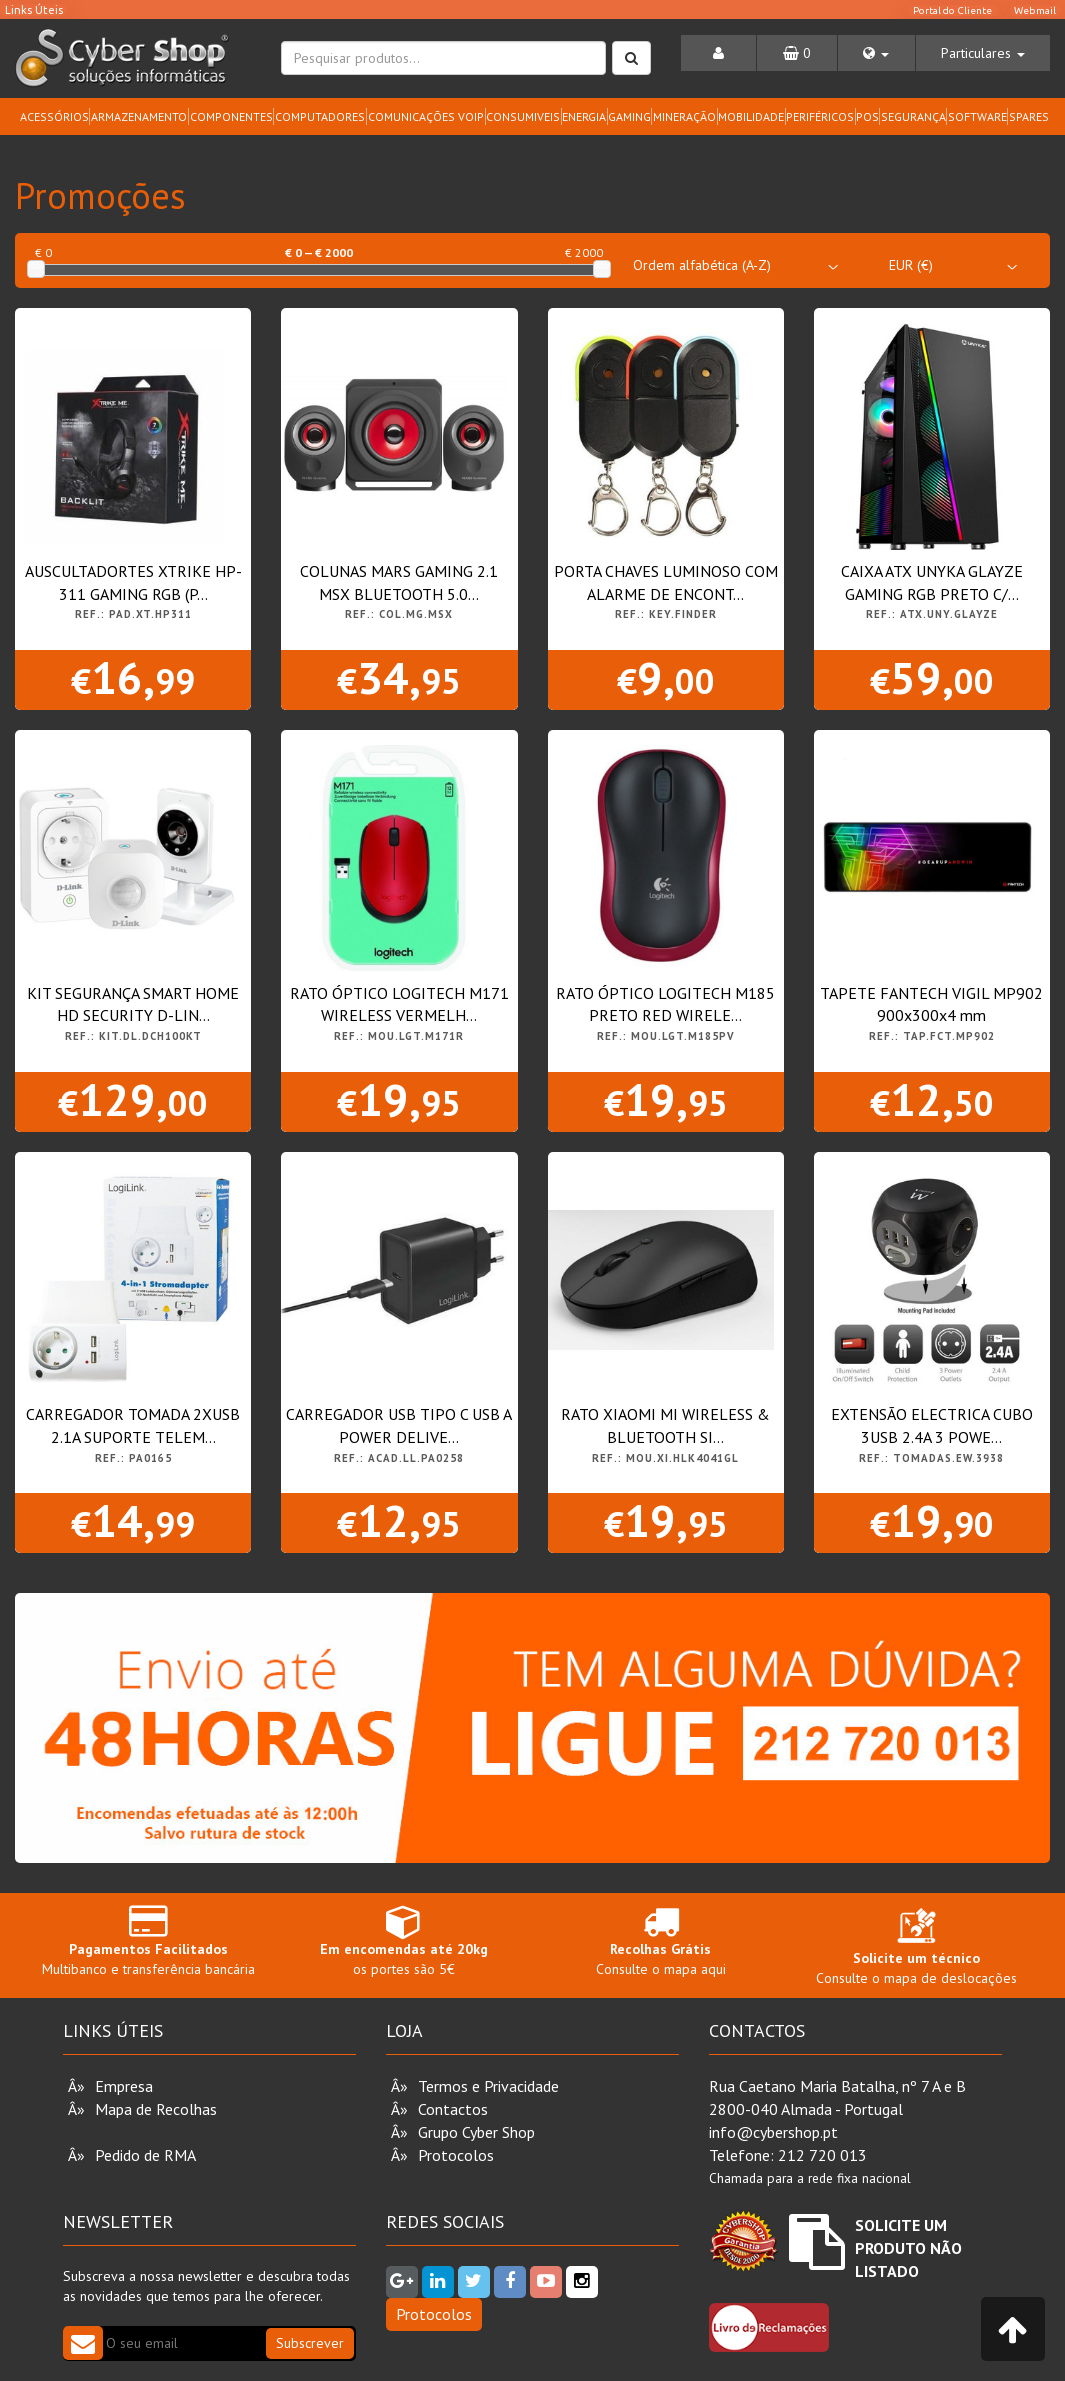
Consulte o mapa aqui (661, 1940)
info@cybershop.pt (773, 2132)
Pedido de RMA (145, 2155)
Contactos (453, 2109)
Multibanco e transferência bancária (148, 1940)
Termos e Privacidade (488, 2086)
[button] (876, 53)
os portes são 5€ (404, 1940)
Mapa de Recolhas (156, 2109)
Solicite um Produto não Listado (908, 2248)
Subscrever (310, 2343)
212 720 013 (822, 2155)
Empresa (124, 2086)
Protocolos (456, 2155)
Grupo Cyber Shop (476, 2132)
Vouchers (125, 2132)
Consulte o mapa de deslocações (916, 1951)
